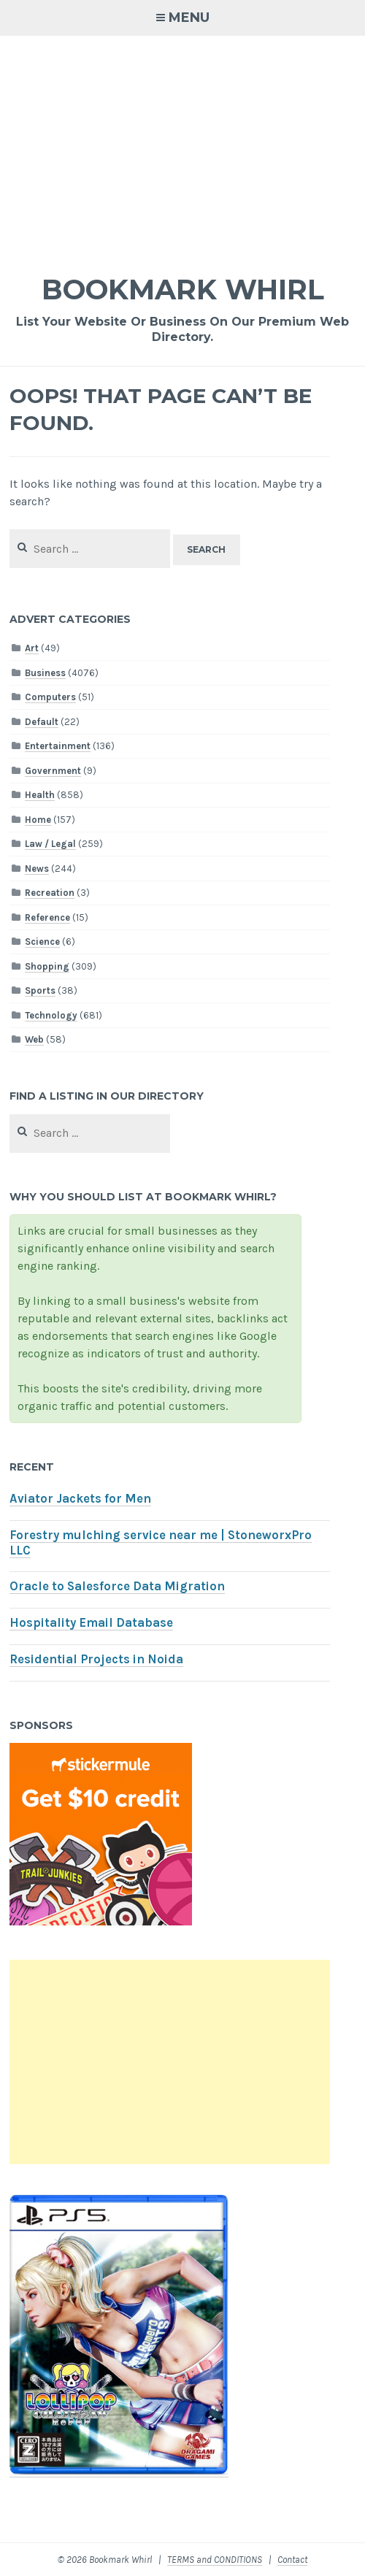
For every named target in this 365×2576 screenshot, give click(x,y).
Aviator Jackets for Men (80, 1499)
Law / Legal (50, 843)
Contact (292, 2559)
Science (42, 941)
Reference (47, 917)
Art (32, 648)
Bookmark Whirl (183, 289)
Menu (189, 17)
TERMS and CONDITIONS (214, 2559)
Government (53, 770)
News (37, 868)
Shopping (47, 966)
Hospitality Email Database (91, 1623)
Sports (40, 990)
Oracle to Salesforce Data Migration (117, 1586)
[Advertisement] (182, 145)
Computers (50, 696)
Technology (51, 1015)
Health (40, 794)
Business (45, 672)
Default (41, 721)
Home (38, 819)
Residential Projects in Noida (96, 1659)
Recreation (49, 892)
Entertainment (58, 745)
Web (34, 1039)
